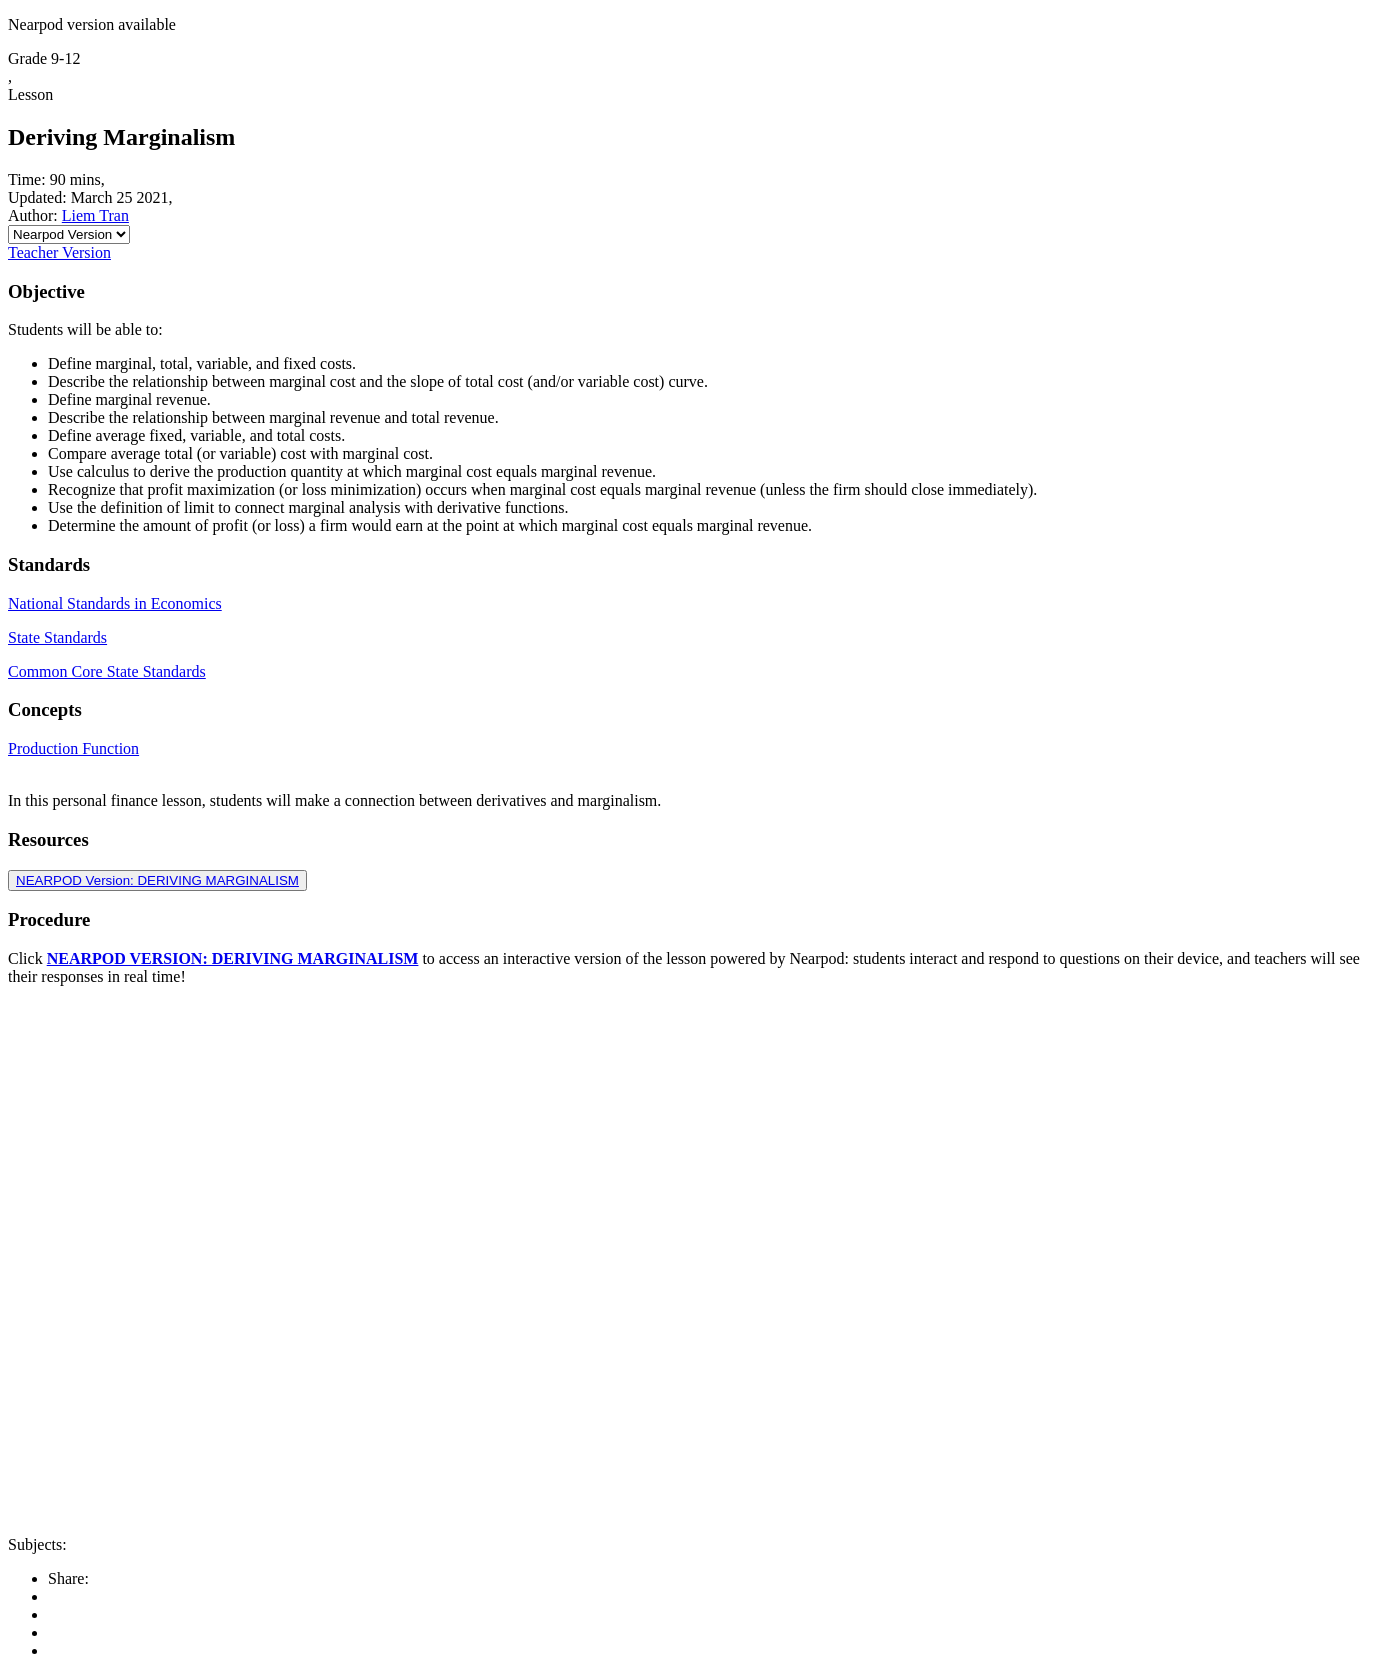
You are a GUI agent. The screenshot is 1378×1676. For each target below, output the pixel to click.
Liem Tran (95, 215)
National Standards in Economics (115, 603)
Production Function (73, 748)
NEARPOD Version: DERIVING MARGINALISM (157, 880)
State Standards (57, 637)
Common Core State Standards (107, 671)
